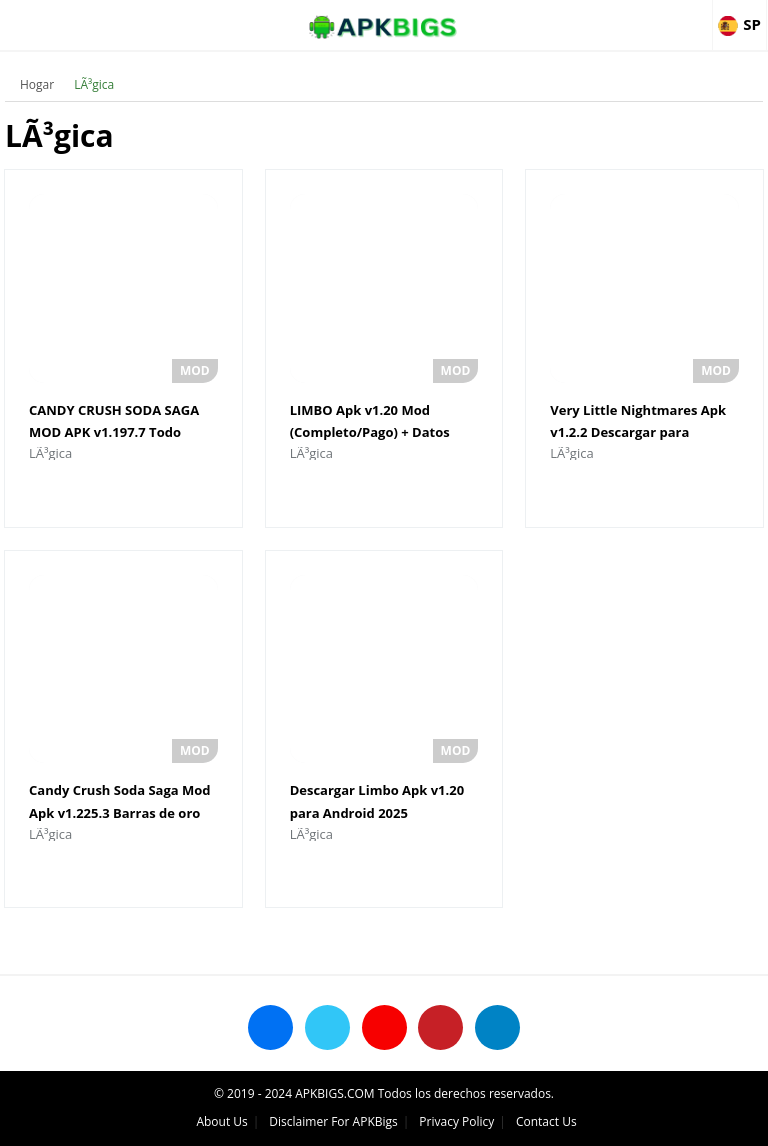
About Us (221, 1121)
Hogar (37, 84)
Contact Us (546, 1121)
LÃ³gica (94, 84)
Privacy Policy (456, 1121)
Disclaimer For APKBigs (333, 1121)
